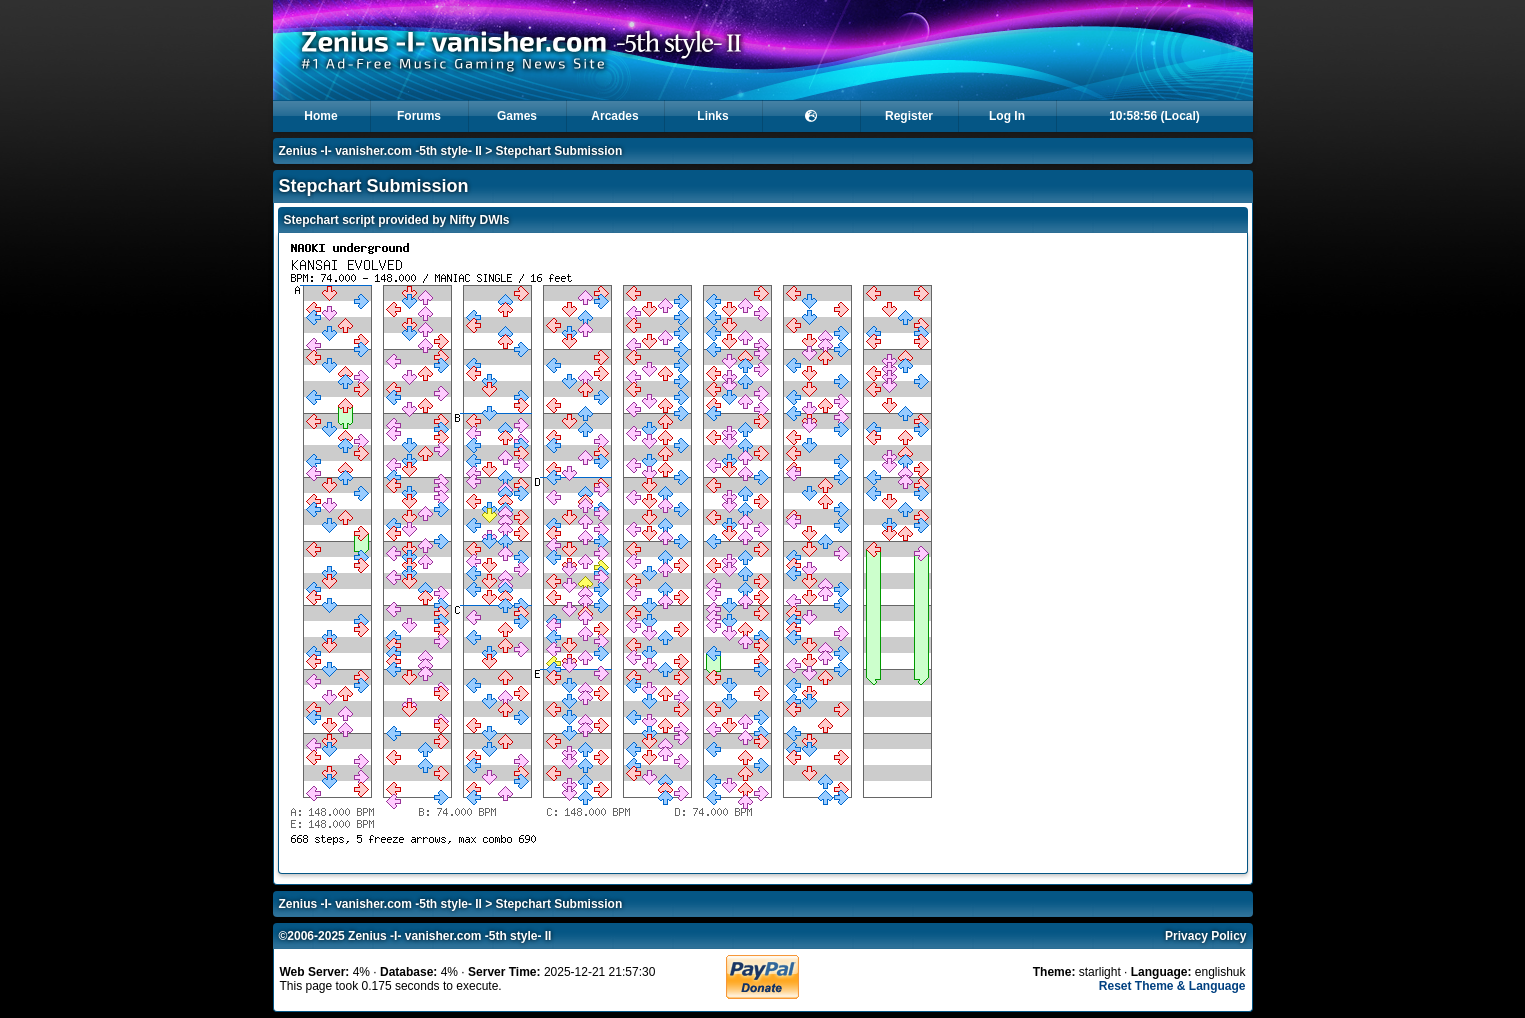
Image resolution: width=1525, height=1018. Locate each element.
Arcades (614, 116)
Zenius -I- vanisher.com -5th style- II (380, 151)
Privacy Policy (1205, 936)
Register (909, 116)
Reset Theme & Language (1172, 986)
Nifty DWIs (480, 220)
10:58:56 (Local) (1154, 116)
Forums (419, 116)
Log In (1007, 116)
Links (712, 116)
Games (517, 116)
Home (320, 116)
